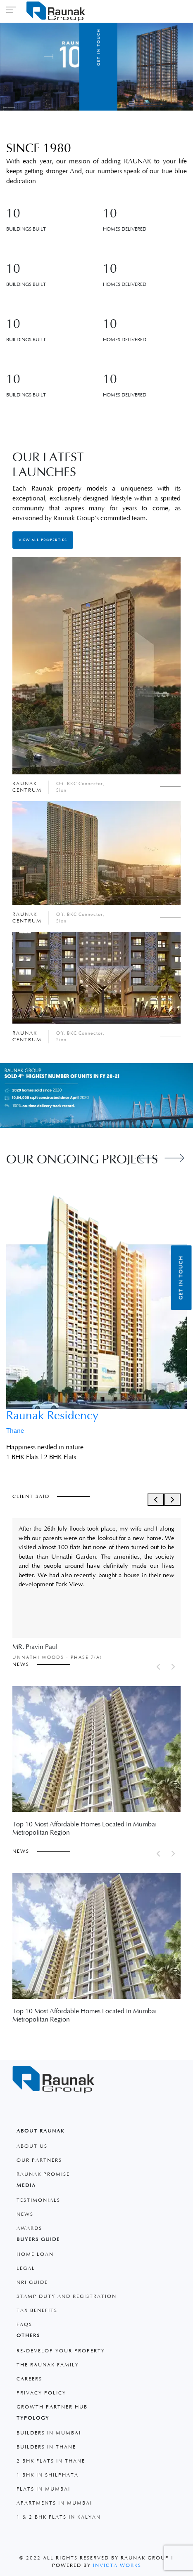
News (25, 2214)
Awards (29, 2228)
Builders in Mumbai (49, 2433)
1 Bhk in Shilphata (48, 2475)
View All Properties (43, 540)
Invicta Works (117, 2565)
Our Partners (39, 2160)
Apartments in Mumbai (54, 2503)
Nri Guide (32, 2282)
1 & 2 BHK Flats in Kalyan (59, 2517)
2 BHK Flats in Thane (51, 2461)
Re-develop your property (61, 2351)
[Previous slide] (148, 1158)
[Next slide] (174, 1158)
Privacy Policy (41, 2393)
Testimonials (38, 2200)
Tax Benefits (37, 2310)
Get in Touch (181, 1278)
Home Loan (35, 2254)
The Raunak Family (48, 2365)
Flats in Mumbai (43, 2489)
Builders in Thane (46, 2447)
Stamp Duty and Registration (67, 2296)
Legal (26, 2268)
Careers (29, 2379)
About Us (32, 2146)
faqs (24, 2324)
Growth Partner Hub (52, 2407)
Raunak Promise (43, 2174)
